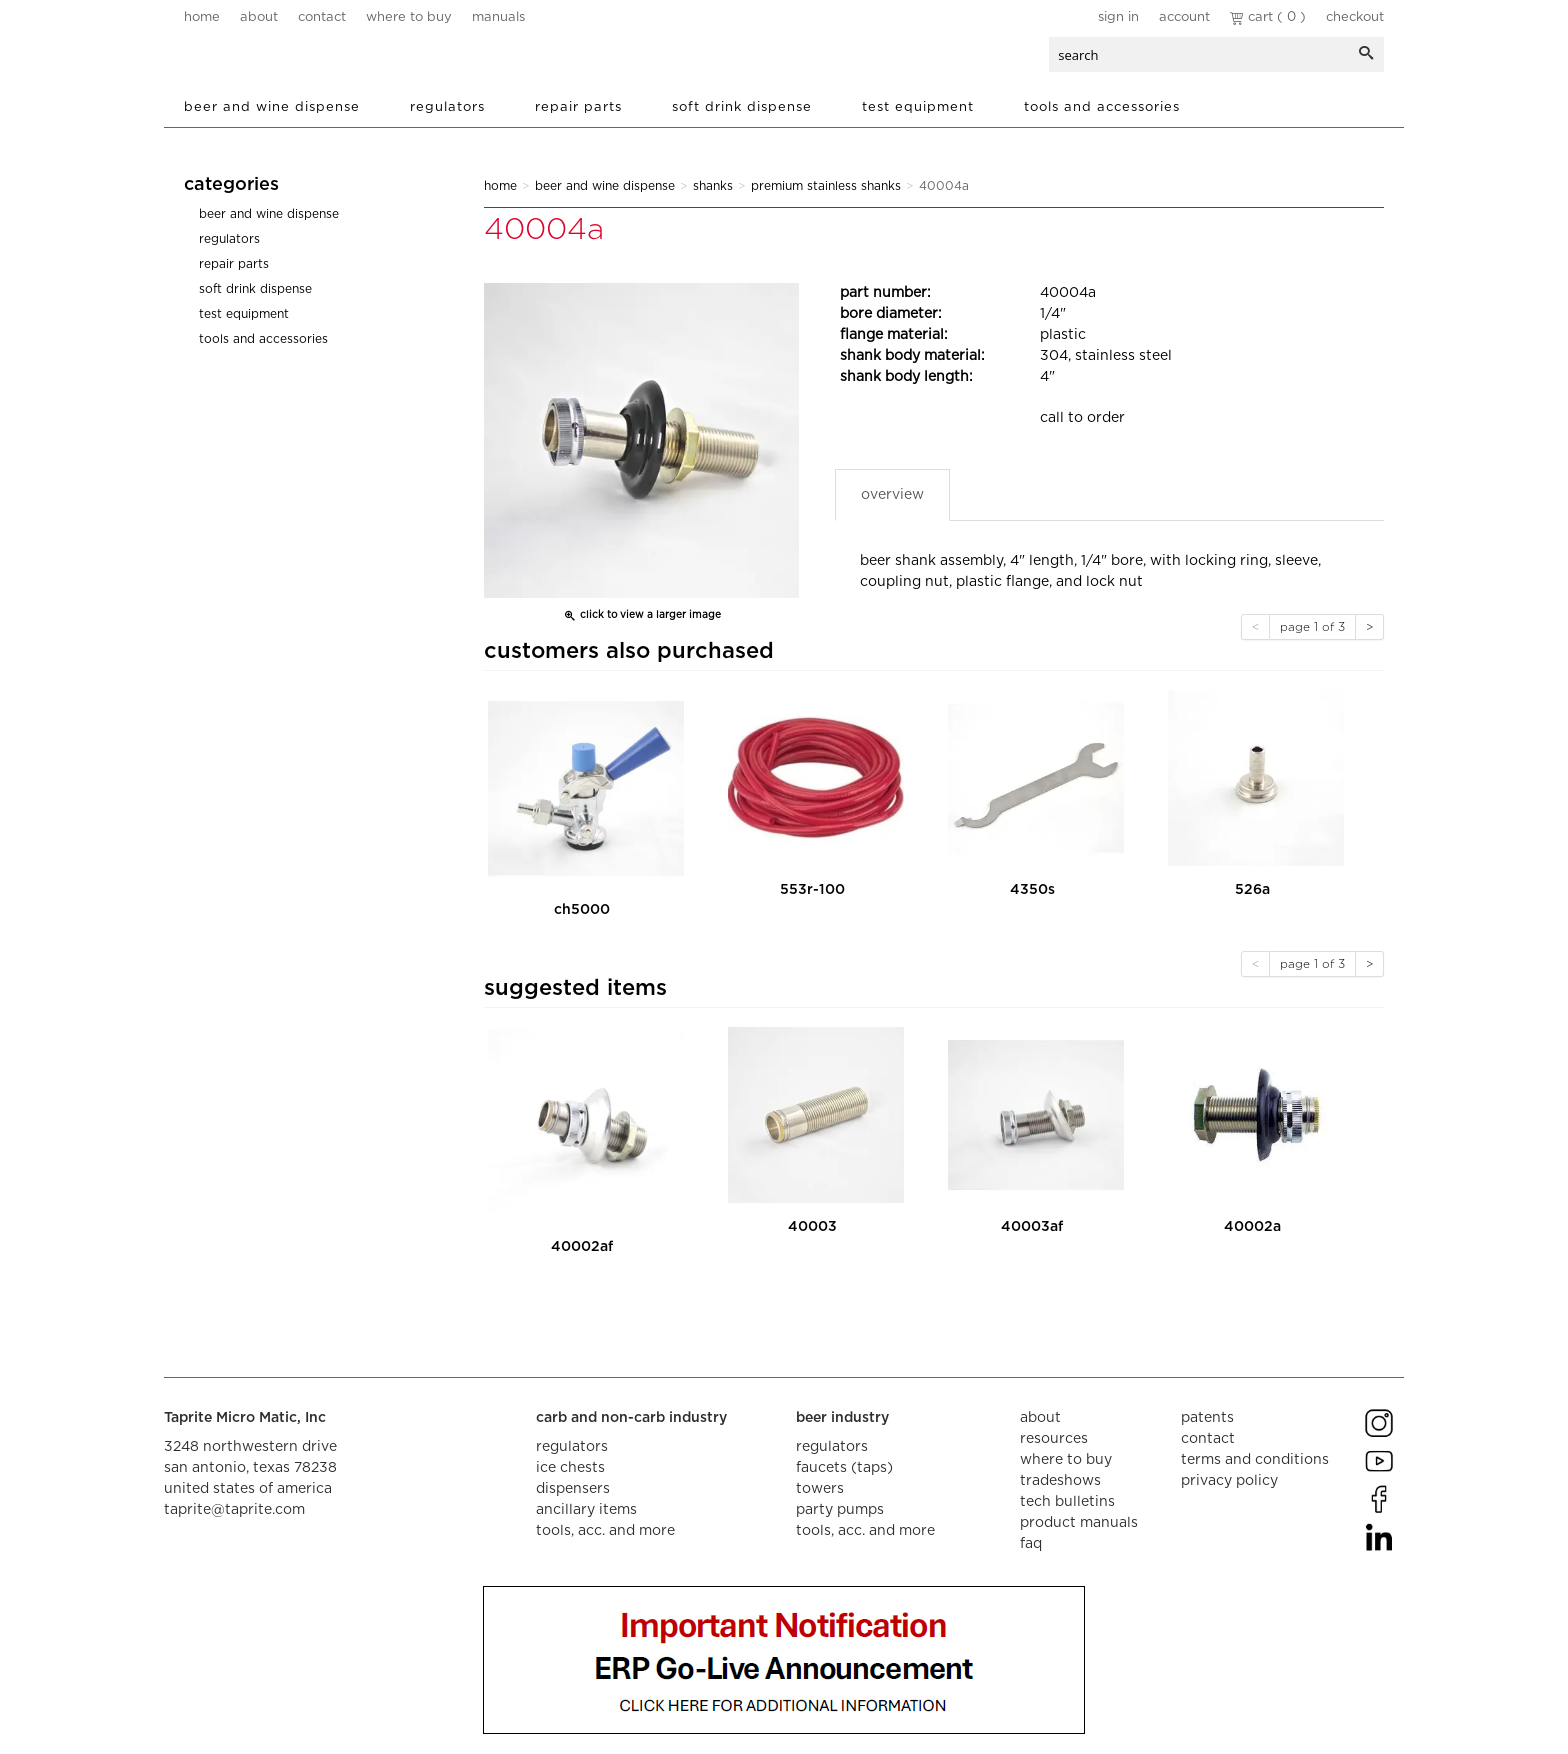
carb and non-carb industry (631, 1418)
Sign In (1118, 17)
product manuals (1079, 1523)
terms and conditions (1255, 1460)
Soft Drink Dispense (742, 107)
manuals (498, 17)
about (259, 17)
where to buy (409, 17)
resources (1054, 1439)
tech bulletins (1067, 1502)
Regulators (447, 107)
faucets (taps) (844, 1468)
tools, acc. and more (605, 1531)
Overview (892, 495)
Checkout (1355, 17)
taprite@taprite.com (234, 1510)
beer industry (842, 1418)
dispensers (573, 1489)
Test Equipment (918, 107)
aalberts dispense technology (303, 60)
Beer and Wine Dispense (272, 107)
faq (1031, 1544)
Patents (1207, 1418)
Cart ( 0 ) (1268, 17)
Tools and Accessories (1102, 107)
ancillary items (586, 1510)
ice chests (570, 1468)
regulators (572, 1447)
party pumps (840, 1510)
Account (1184, 17)
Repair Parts (578, 107)
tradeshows (1060, 1481)
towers (820, 1489)
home (202, 17)
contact (322, 17)
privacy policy (1229, 1481)
